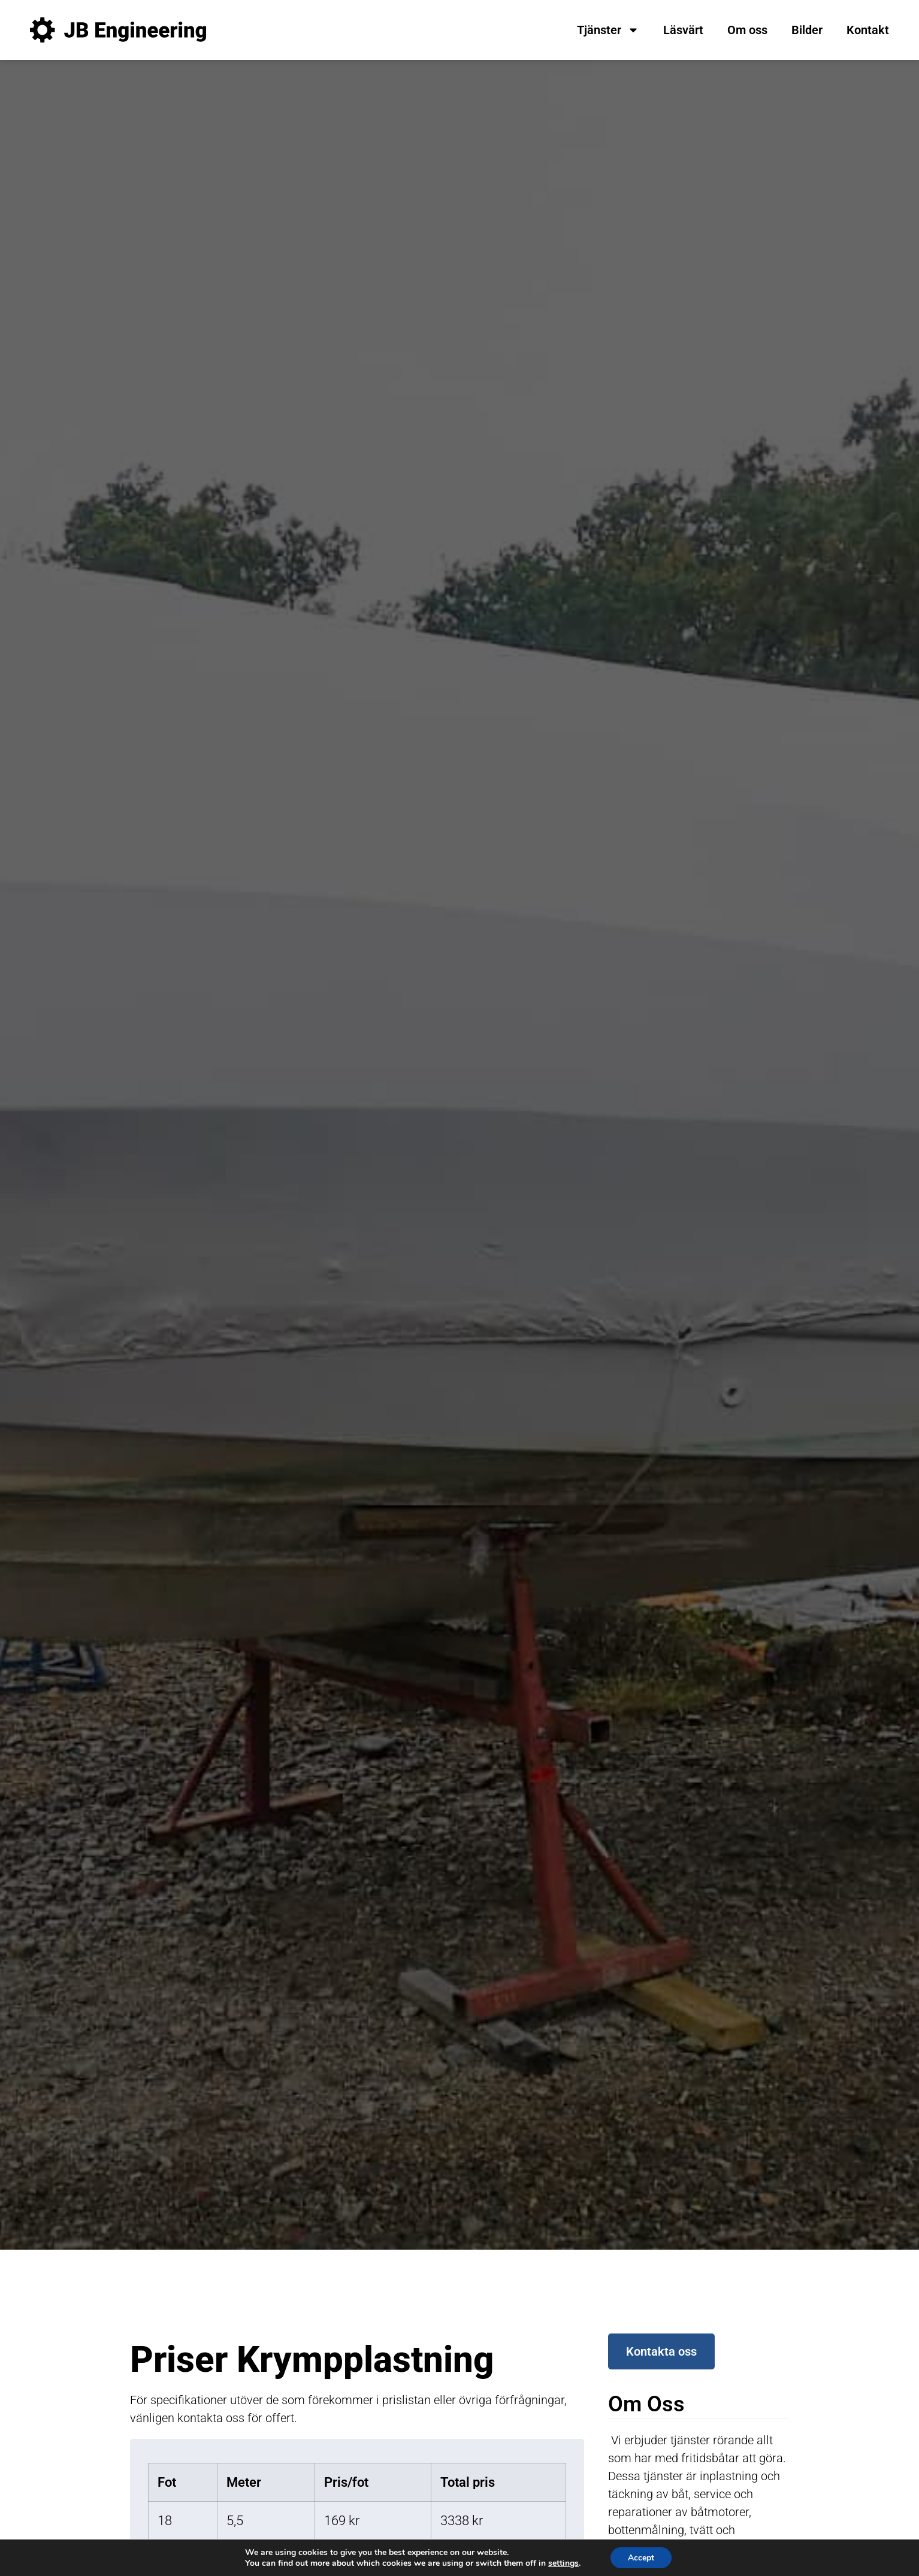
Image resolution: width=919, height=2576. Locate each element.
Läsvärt (683, 30)
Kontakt (868, 30)
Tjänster (608, 30)
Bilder (807, 30)
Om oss (747, 30)
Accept (641, 2557)
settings (563, 2562)
